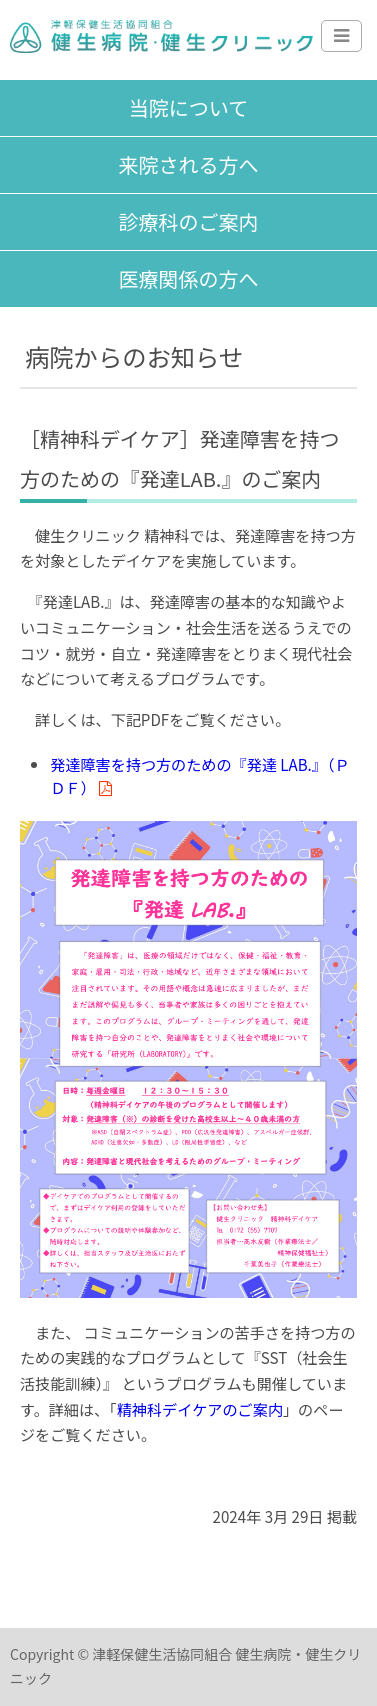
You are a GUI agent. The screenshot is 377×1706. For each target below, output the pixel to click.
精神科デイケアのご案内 (200, 1409)
